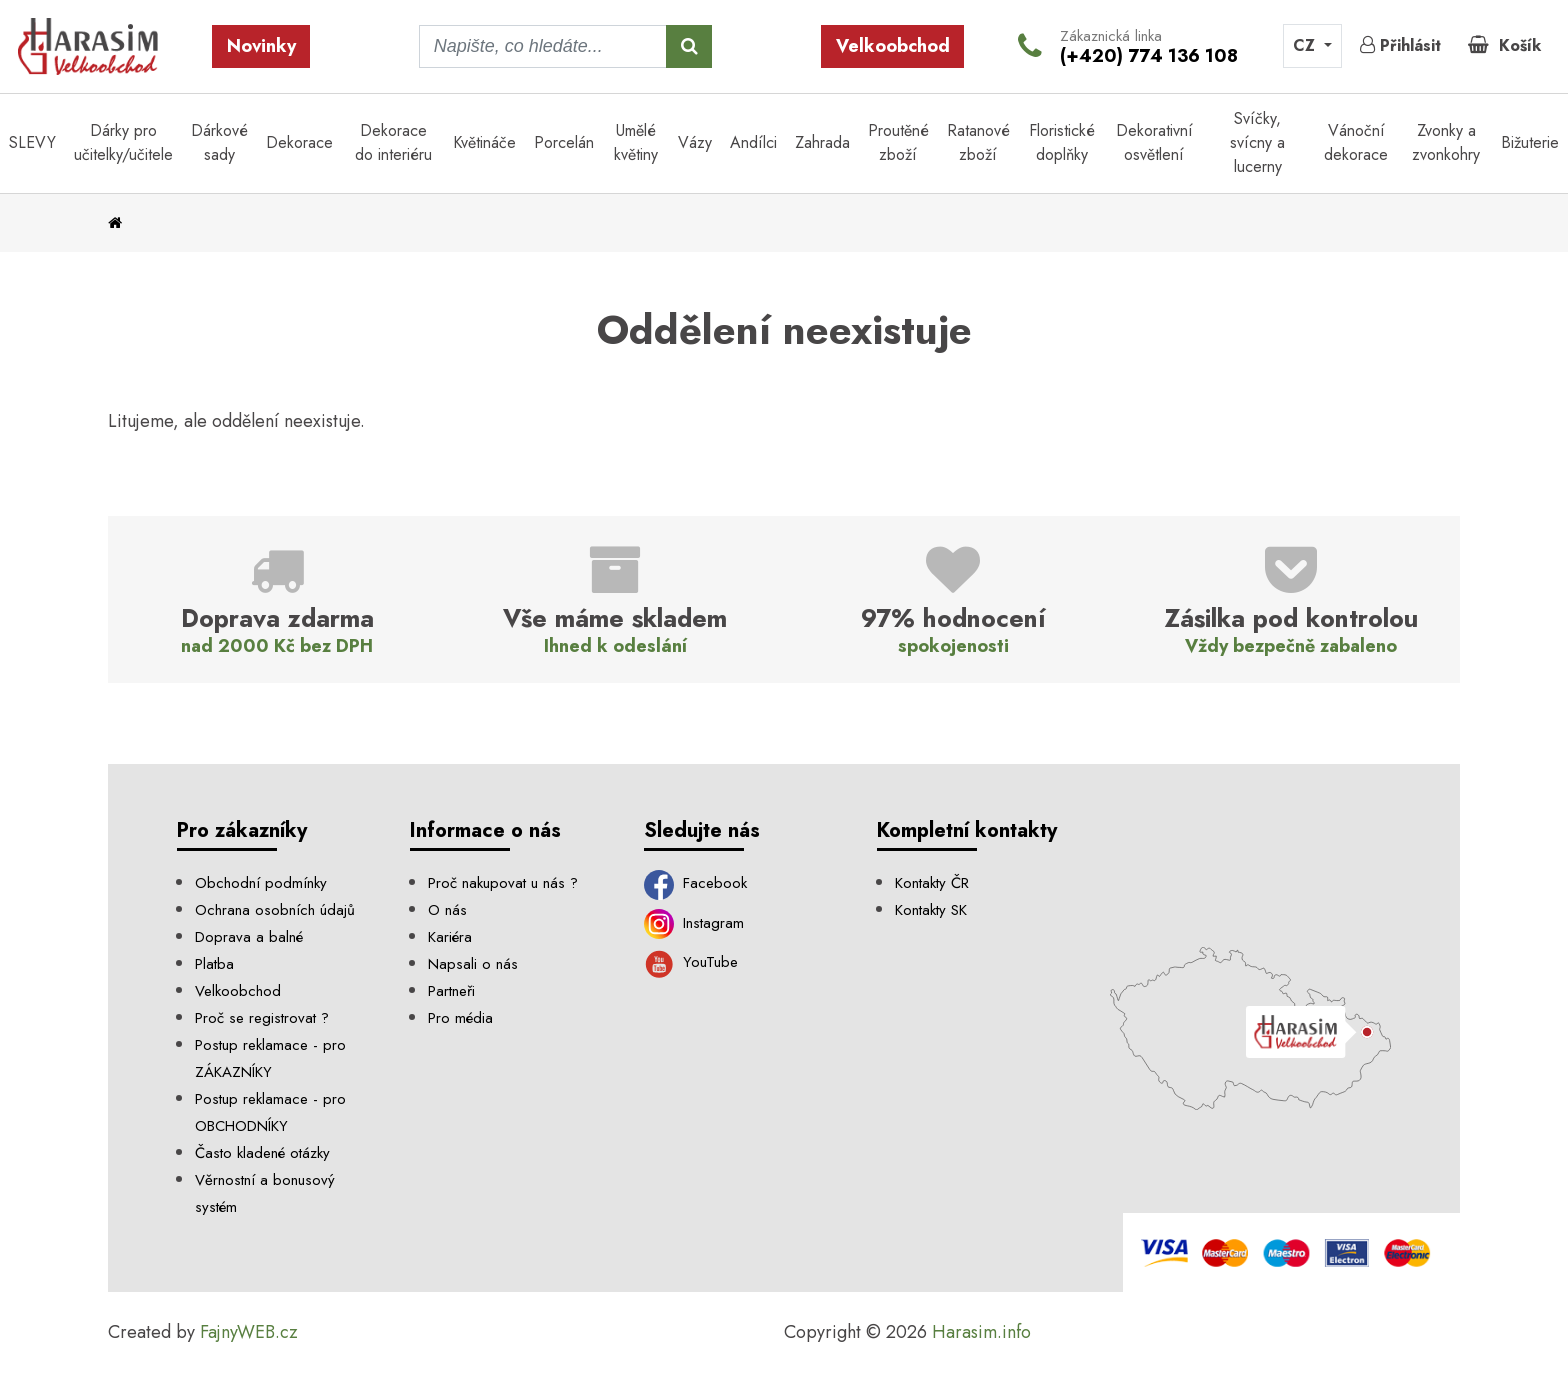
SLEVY (32, 142)
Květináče (484, 142)
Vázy (695, 142)
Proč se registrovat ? (262, 1018)
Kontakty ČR (932, 883)
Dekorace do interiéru (393, 142)
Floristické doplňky (1062, 142)
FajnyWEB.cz (249, 1332)
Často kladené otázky (262, 1153)
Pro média (460, 1018)
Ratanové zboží (978, 142)
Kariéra (450, 937)
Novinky (261, 46)
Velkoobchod (893, 46)
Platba (214, 964)
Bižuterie (1530, 142)
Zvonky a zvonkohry (1446, 142)
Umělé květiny (636, 142)
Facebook (696, 883)
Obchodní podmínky (261, 883)
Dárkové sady (219, 142)
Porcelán (564, 142)
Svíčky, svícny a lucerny (1257, 142)
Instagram (694, 923)
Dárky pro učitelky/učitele (123, 142)
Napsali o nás (473, 964)
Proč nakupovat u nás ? (503, 883)
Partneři (451, 991)
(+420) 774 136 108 (1149, 56)
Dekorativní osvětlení (1154, 142)
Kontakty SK (931, 910)
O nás (447, 910)
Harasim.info (981, 1332)
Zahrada (822, 142)
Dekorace (299, 142)
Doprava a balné (249, 937)
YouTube (691, 962)
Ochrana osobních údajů (275, 910)
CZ (1306, 45)
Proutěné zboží (898, 142)
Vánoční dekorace (1356, 142)
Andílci (753, 142)
